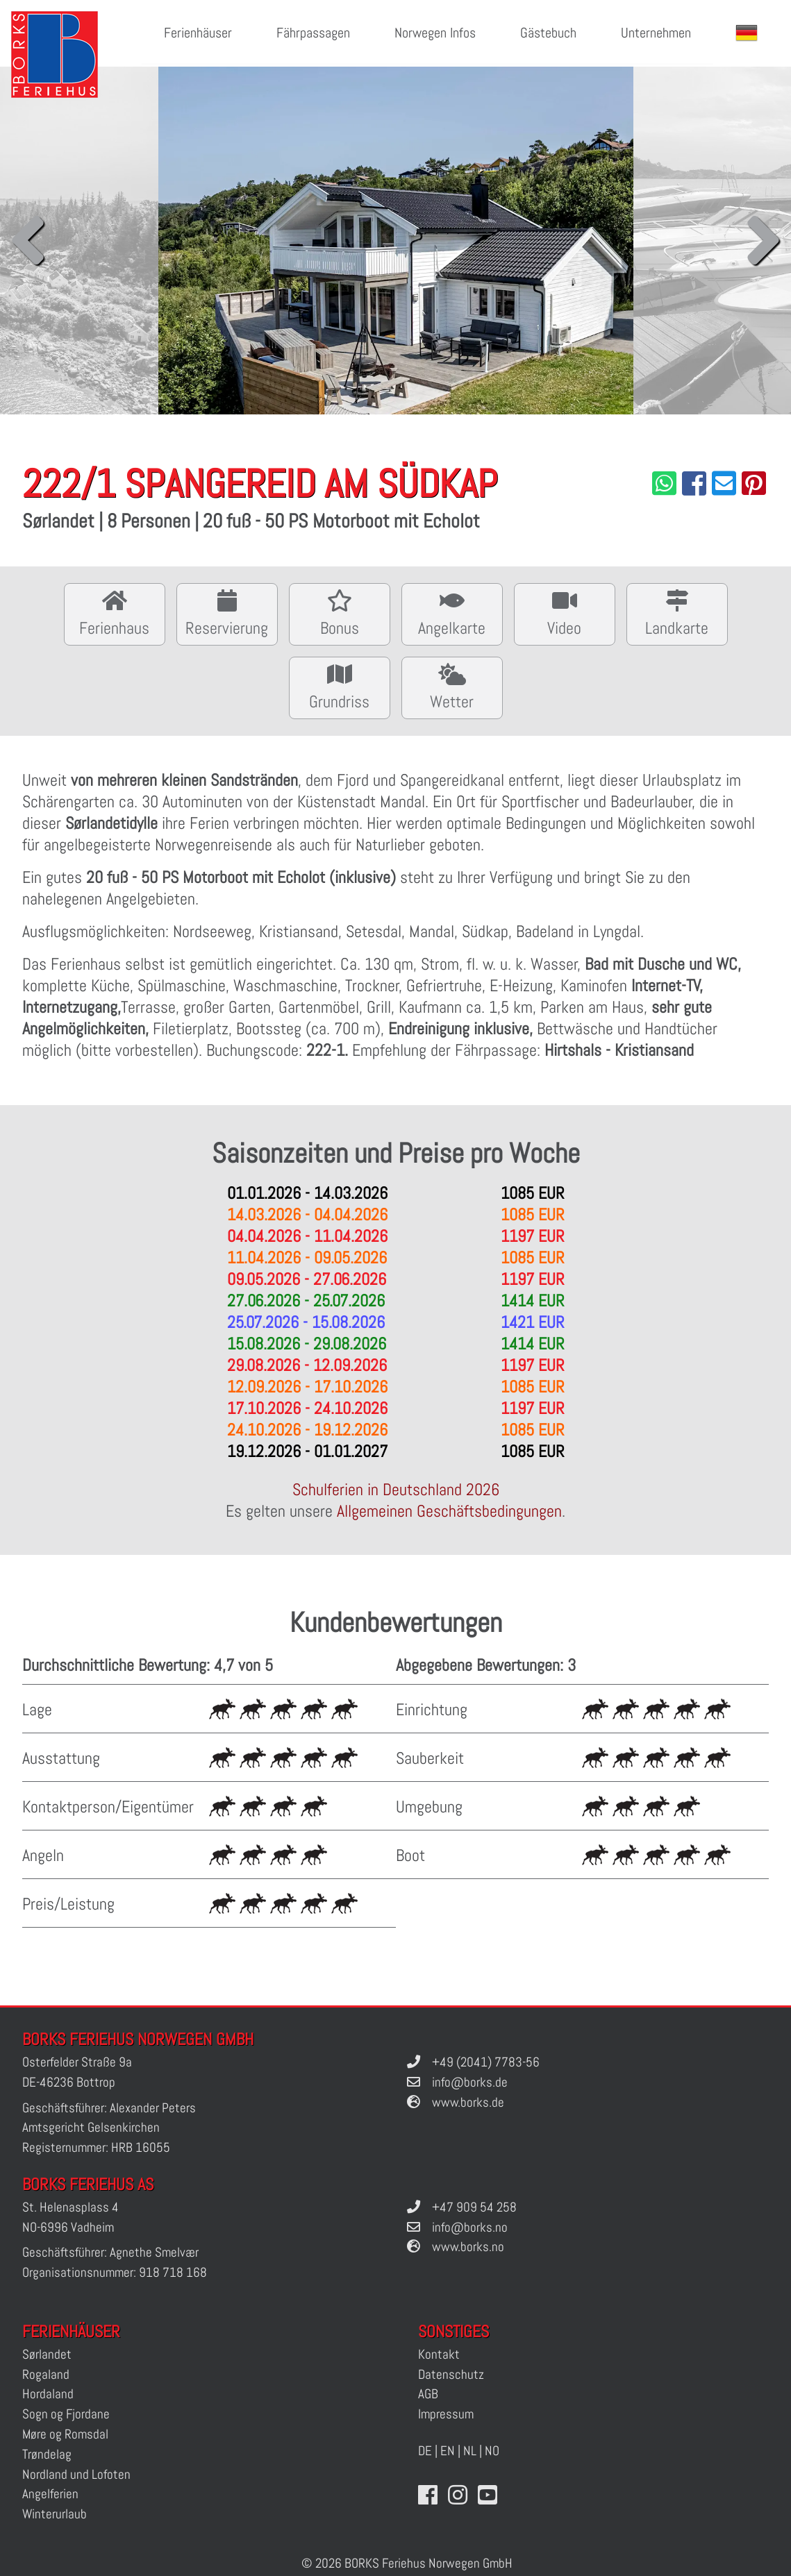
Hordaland (48, 2393)
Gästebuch (548, 33)
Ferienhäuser (198, 33)
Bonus (339, 613)
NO (492, 2450)
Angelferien (50, 2493)
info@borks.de (470, 2082)
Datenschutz (451, 2374)
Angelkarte (452, 613)
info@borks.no (470, 2227)
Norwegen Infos (435, 33)
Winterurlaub (54, 2514)
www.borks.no (468, 2246)
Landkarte (677, 613)
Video (564, 613)
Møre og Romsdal (65, 2434)
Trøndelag (47, 2454)
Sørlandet (47, 2354)
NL (469, 2450)
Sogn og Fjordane (66, 2414)
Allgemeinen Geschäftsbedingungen (449, 1511)
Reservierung (227, 613)
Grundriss (339, 686)
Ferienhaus (114, 613)
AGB (428, 2393)
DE (425, 2450)
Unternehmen (656, 33)
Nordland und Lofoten (76, 2474)
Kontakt (439, 2354)
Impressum (446, 2414)
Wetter (452, 686)
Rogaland (45, 2374)
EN (447, 2450)
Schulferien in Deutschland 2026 (395, 1489)
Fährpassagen (313, 33)
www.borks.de (468, 2102)
